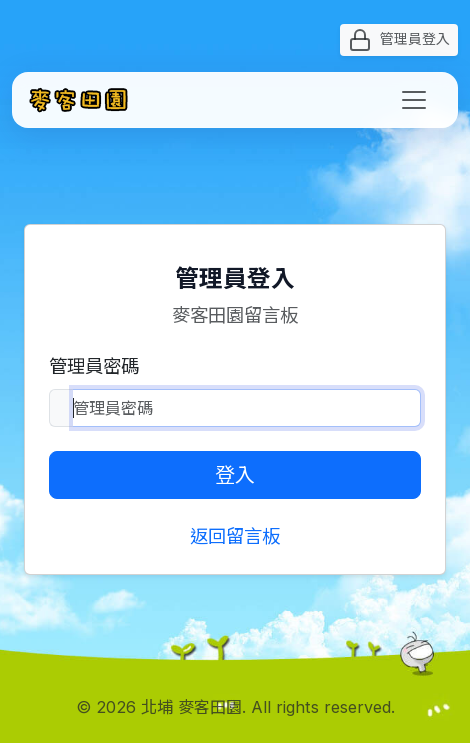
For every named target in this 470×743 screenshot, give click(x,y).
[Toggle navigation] (414, 100)
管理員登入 (399, 40)
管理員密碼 (94, 366)
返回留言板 (235, 536)
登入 (235, 475)
